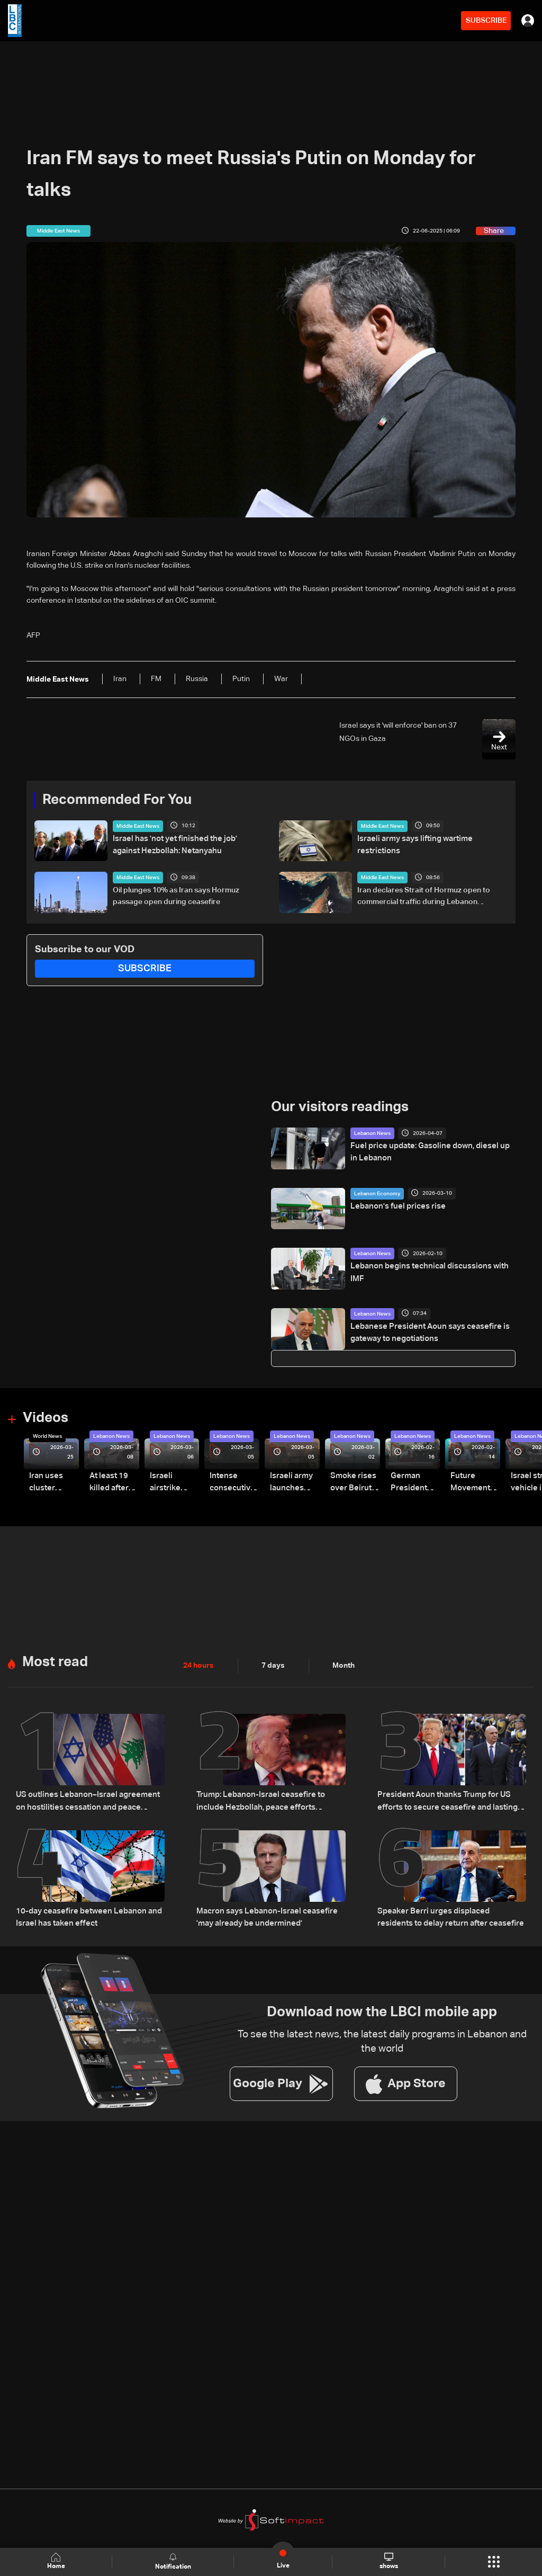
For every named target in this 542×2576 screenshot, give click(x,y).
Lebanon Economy (377, 1193)
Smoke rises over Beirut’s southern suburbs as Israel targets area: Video (353, 1482)
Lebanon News (372, 1133)
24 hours (198, 1664)
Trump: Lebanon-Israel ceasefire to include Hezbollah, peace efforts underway (270, 1799)
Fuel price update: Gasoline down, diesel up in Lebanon (428, 1151)
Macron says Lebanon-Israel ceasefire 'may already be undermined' (262, 1914)
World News (47, 1436)
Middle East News (137, 826)
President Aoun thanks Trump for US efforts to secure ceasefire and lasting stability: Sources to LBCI (443, 1800)
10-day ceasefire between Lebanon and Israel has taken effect (84, 1914)
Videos (45, 1418)
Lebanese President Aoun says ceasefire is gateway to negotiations (424, 1332)
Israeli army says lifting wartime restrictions (432, 839)
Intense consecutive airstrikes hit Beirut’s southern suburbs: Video (231, 1482)
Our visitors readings (340, 1107)
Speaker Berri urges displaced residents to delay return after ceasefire (451, 1914)
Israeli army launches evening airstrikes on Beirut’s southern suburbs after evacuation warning (293, 1482)
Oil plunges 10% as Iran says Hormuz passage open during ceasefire (176, 896)
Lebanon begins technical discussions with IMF (430, 1266)
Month (343, 1664)
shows (389, 2561)
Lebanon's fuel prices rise (394, 1206)
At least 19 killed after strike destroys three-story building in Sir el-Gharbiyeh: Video (112, 1482)
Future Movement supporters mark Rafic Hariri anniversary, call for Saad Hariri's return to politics (474, 1482)
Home (56, 2561)
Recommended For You (117, 800)
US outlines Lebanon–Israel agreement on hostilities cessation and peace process (88, 1799)
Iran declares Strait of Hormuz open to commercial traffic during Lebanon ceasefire (423, 897)
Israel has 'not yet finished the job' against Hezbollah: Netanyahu (184, 844)
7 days (273, 1664)
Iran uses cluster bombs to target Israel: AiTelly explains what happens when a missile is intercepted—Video (53, 1482)
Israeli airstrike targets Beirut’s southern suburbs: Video (165, 1482)
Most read (55, 1661)
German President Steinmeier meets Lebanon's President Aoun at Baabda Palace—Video (409, 1482)
